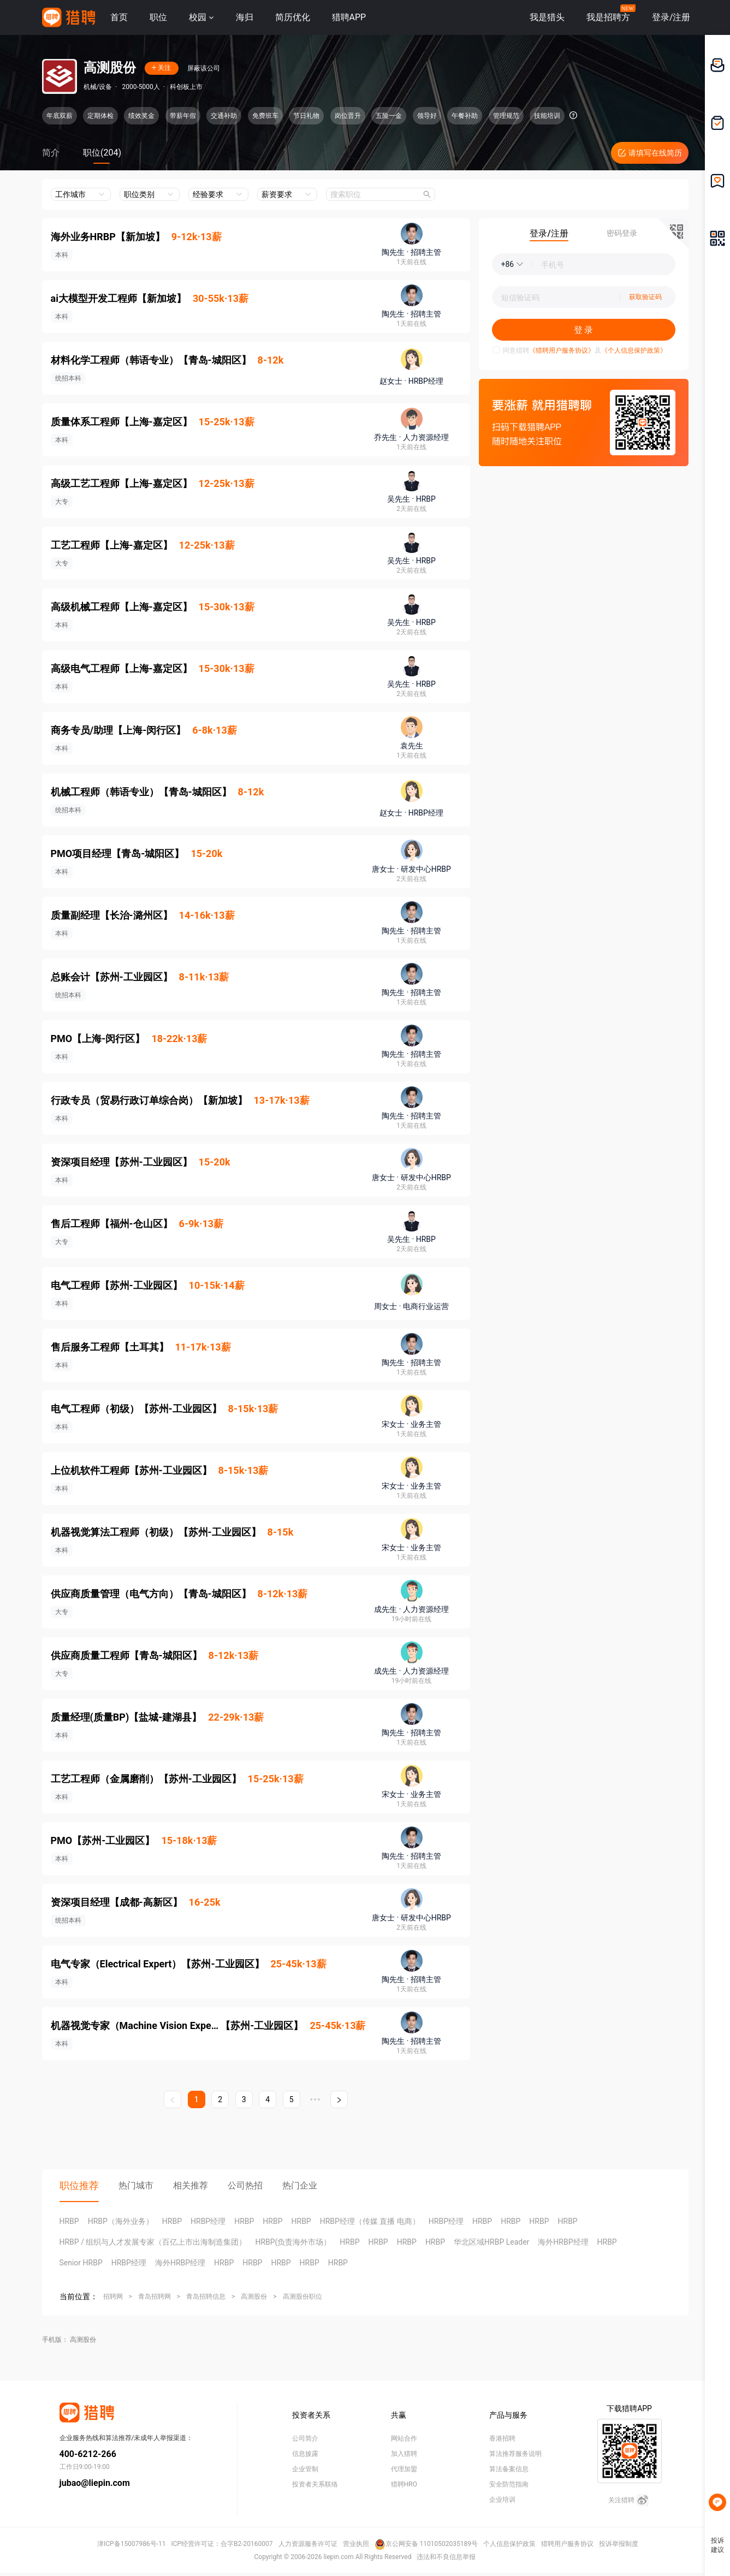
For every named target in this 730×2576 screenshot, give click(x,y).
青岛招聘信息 (205, 2296)
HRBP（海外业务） (120, 2221)
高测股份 (254, 2296)
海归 (244, 17)
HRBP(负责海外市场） (293, 2242)
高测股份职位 (302, 2296)
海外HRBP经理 (563, 2242)
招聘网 (113, 2296)
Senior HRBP (81, 2262)
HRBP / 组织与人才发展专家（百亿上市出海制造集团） (153, 2242)
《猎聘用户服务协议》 (562, 350)
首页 (119, 17)
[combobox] (380, 194)
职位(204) (102, 152)
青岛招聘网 (154, 2296)
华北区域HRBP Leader (491, 2242)
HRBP (69, 2221)
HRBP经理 (208, 2221)
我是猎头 (547, 17)
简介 (51, 152)
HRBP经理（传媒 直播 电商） (370, 2221)
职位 (158, 17)
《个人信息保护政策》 (634, 350)
